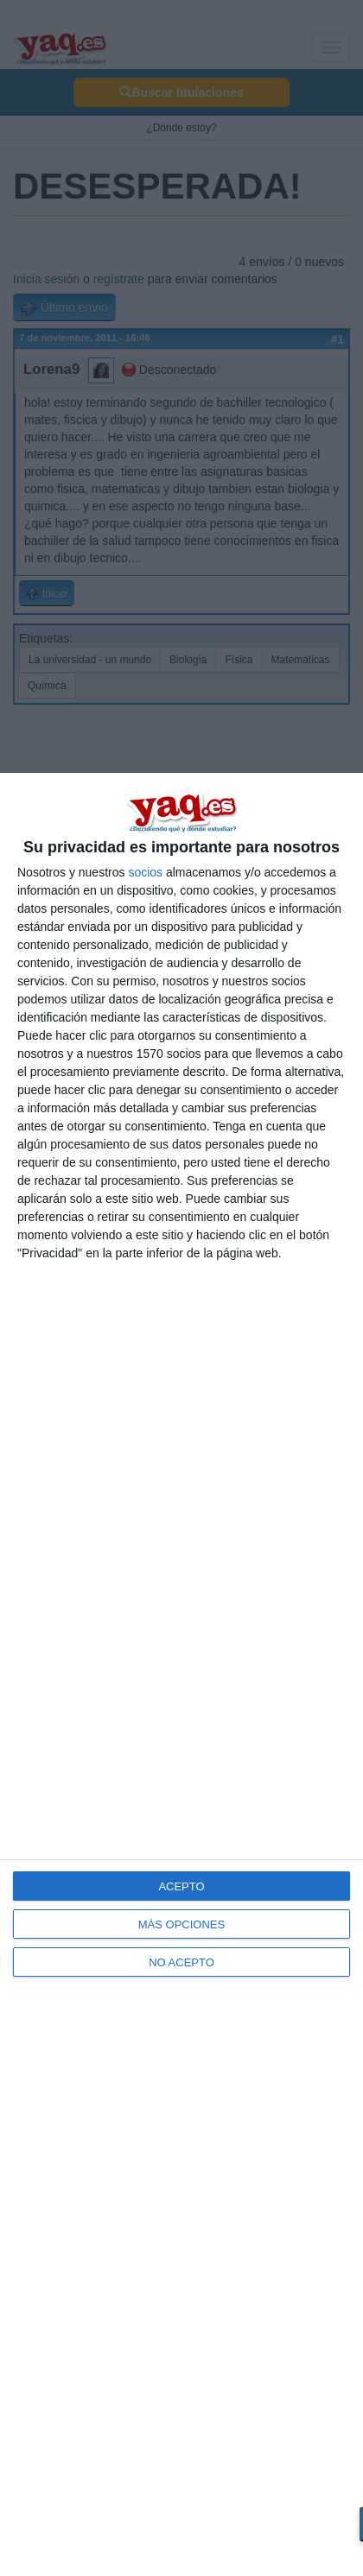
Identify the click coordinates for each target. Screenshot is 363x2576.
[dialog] (181, 1674)
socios (145, 872)
